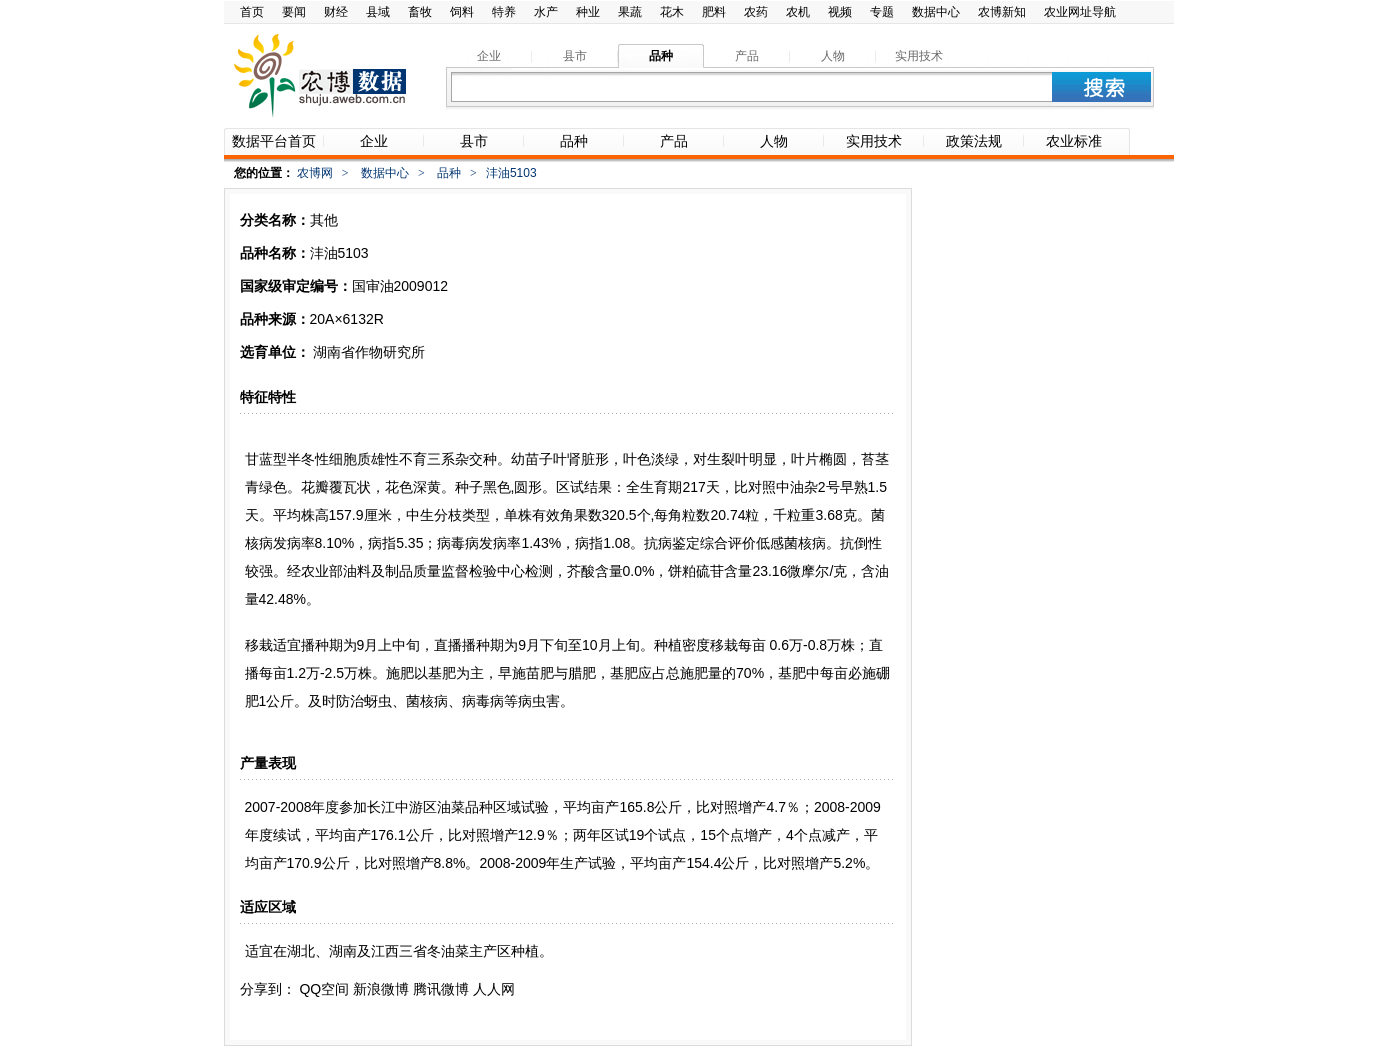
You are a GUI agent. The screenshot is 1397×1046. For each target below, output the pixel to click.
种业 (588, 12)
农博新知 (1002, 12)
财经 (336, 12)
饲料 (462, 12)
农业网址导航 (1080, 12)
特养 (504, 12)
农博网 (315, 173)
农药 (756, 12)
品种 (449, 173)
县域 (378, 12)
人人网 (494, 989)
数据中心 (936, 12)
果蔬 (630, 12)
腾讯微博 (441, 989)
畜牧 (420, 12)
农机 (798, 12)
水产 (546, 12)
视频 (840, 12)
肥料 (714, 12)
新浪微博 (381, 989)
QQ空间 (324, 989)
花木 (672, 12)
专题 (882, 12)
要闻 (294, 12)
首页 (252, 12)
